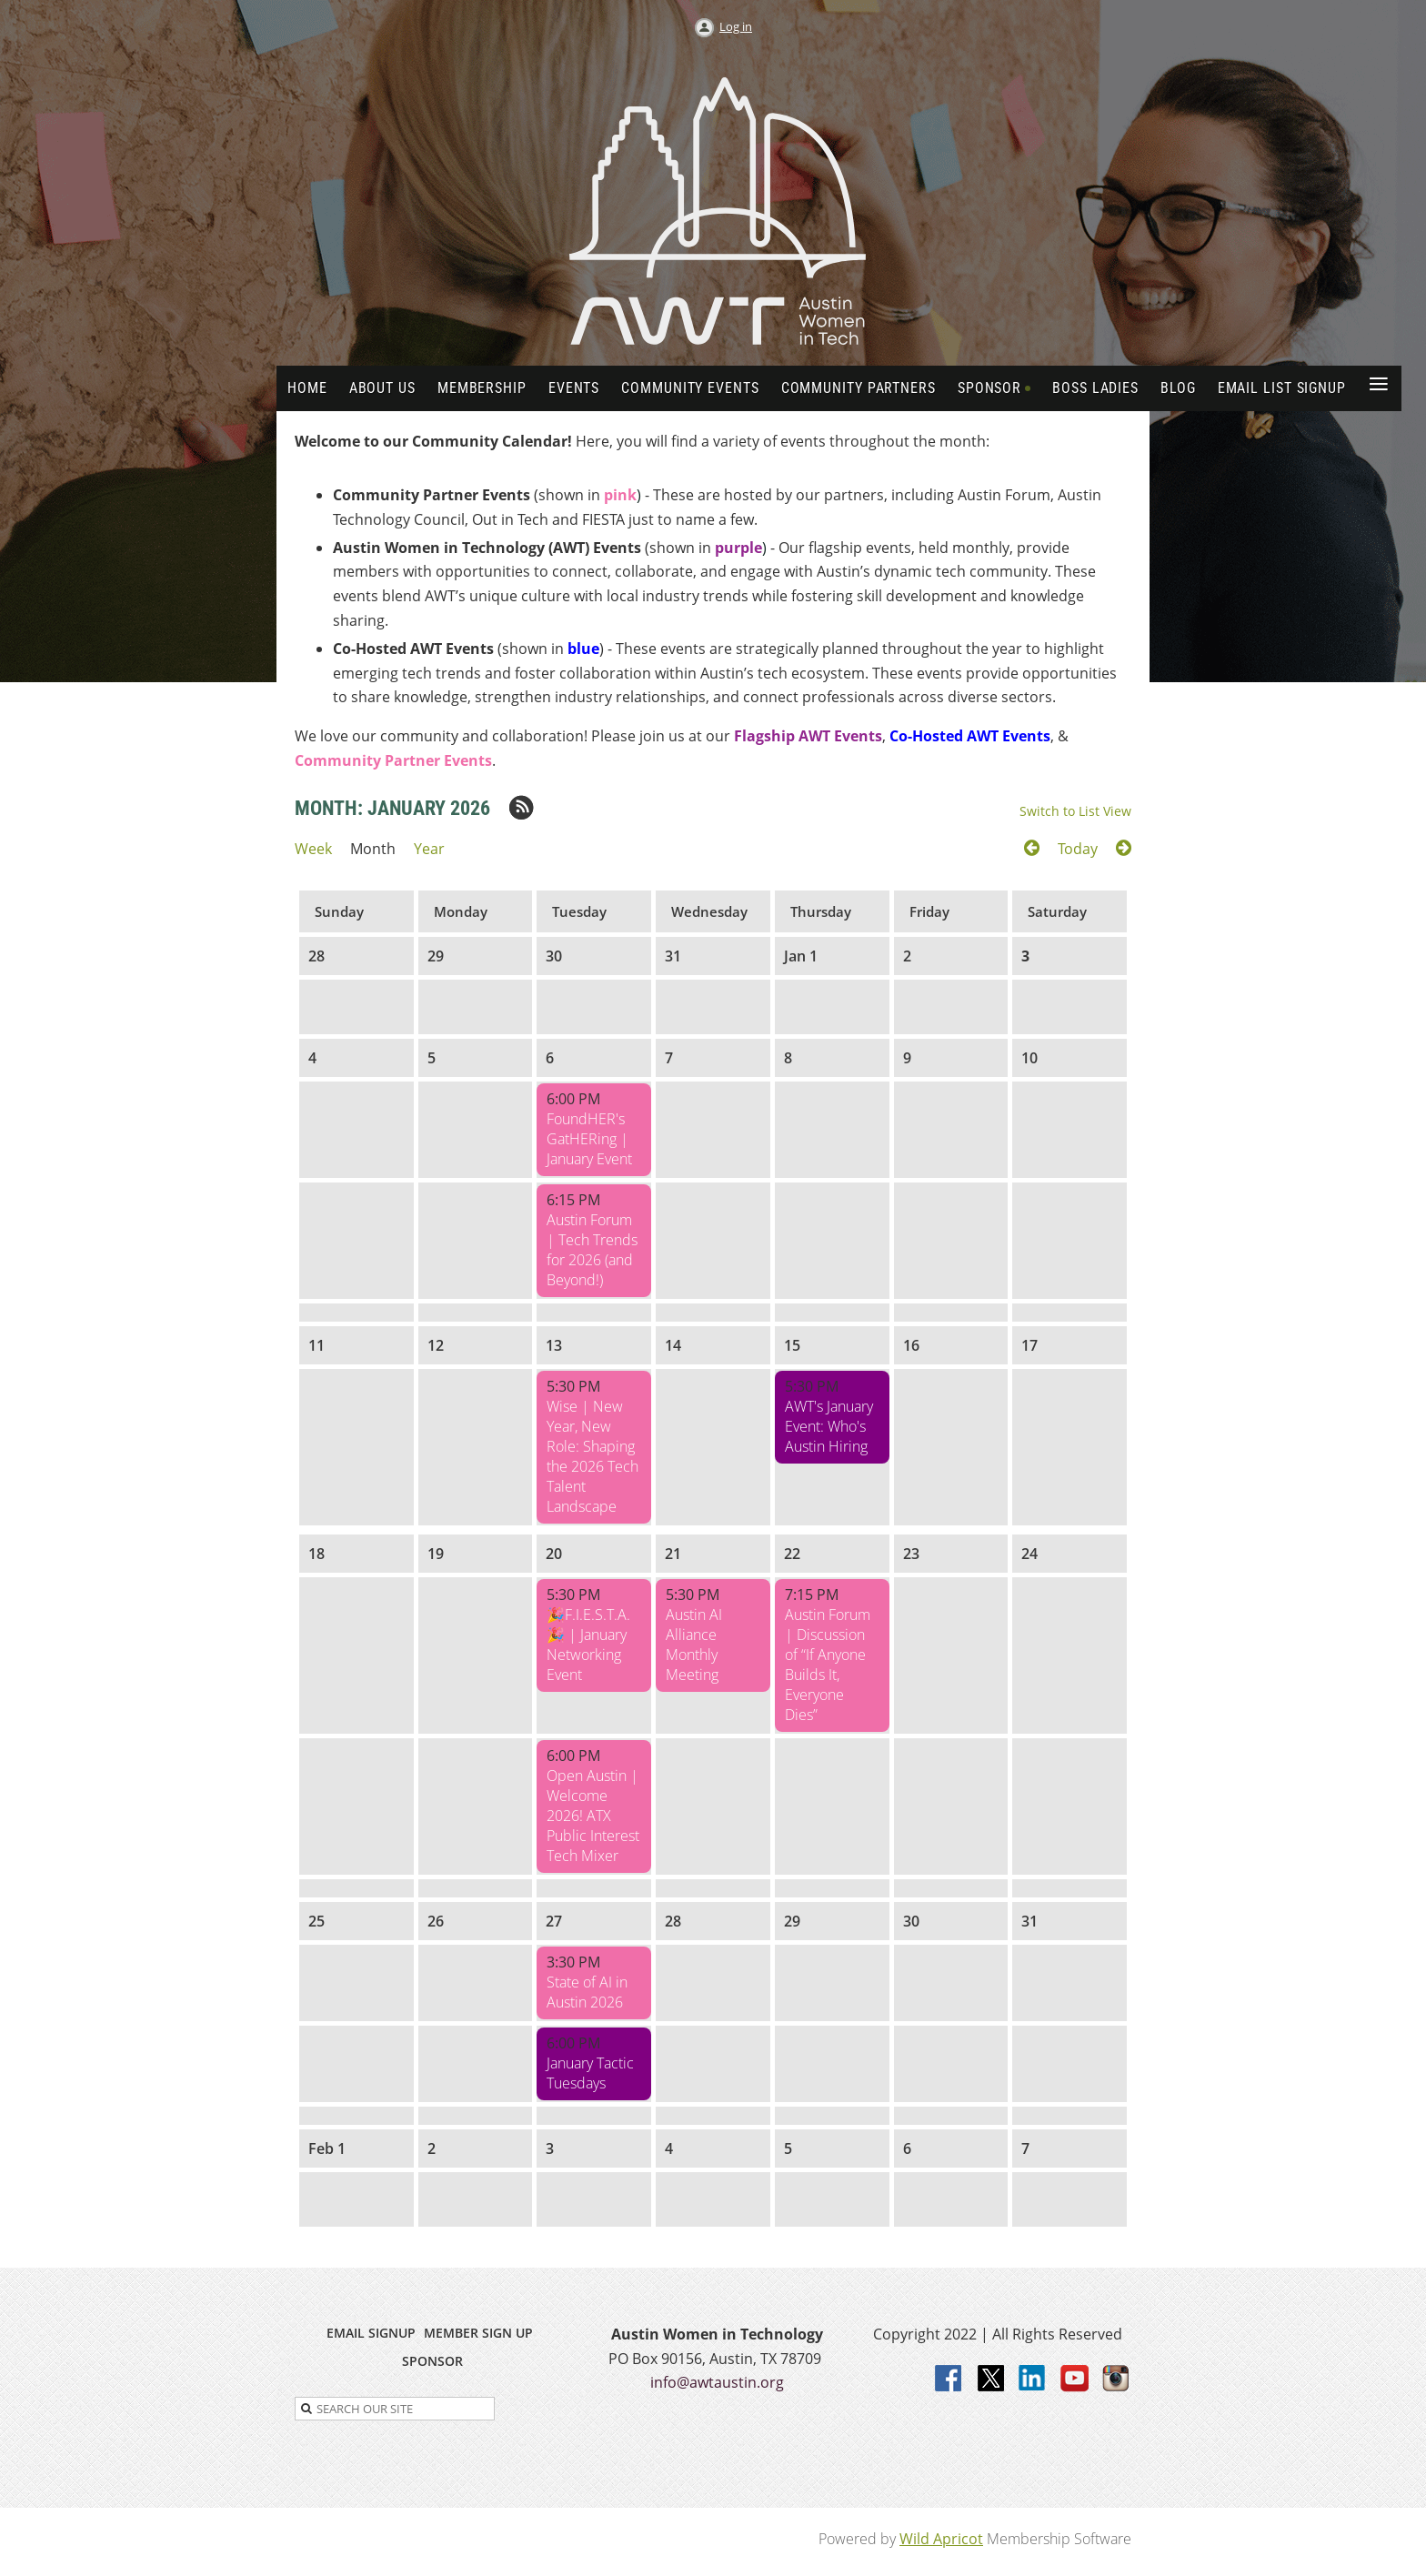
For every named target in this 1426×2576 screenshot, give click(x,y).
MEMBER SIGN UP (478, 2332)
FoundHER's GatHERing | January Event (589, 1139)
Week (313, 849)
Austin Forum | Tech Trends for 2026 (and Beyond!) (592, 1250)
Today (1078, 849)
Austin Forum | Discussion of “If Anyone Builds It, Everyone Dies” (827, 1665)
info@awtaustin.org (717, 2382)
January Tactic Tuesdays (590, 2073)
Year (429, 849)
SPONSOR (432, 2361)
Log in (735, 26)
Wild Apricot (941, 2539)
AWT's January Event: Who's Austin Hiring (829, 1426)
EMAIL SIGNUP (371, 2332)
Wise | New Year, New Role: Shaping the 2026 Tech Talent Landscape (592, 1456)
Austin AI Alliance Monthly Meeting (694, 1645)
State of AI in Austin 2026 (587, 1992)
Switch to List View (1075, 811)
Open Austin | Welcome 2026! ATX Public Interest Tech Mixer (593, 1816)
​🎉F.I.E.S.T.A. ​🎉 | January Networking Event (590, 1645)
